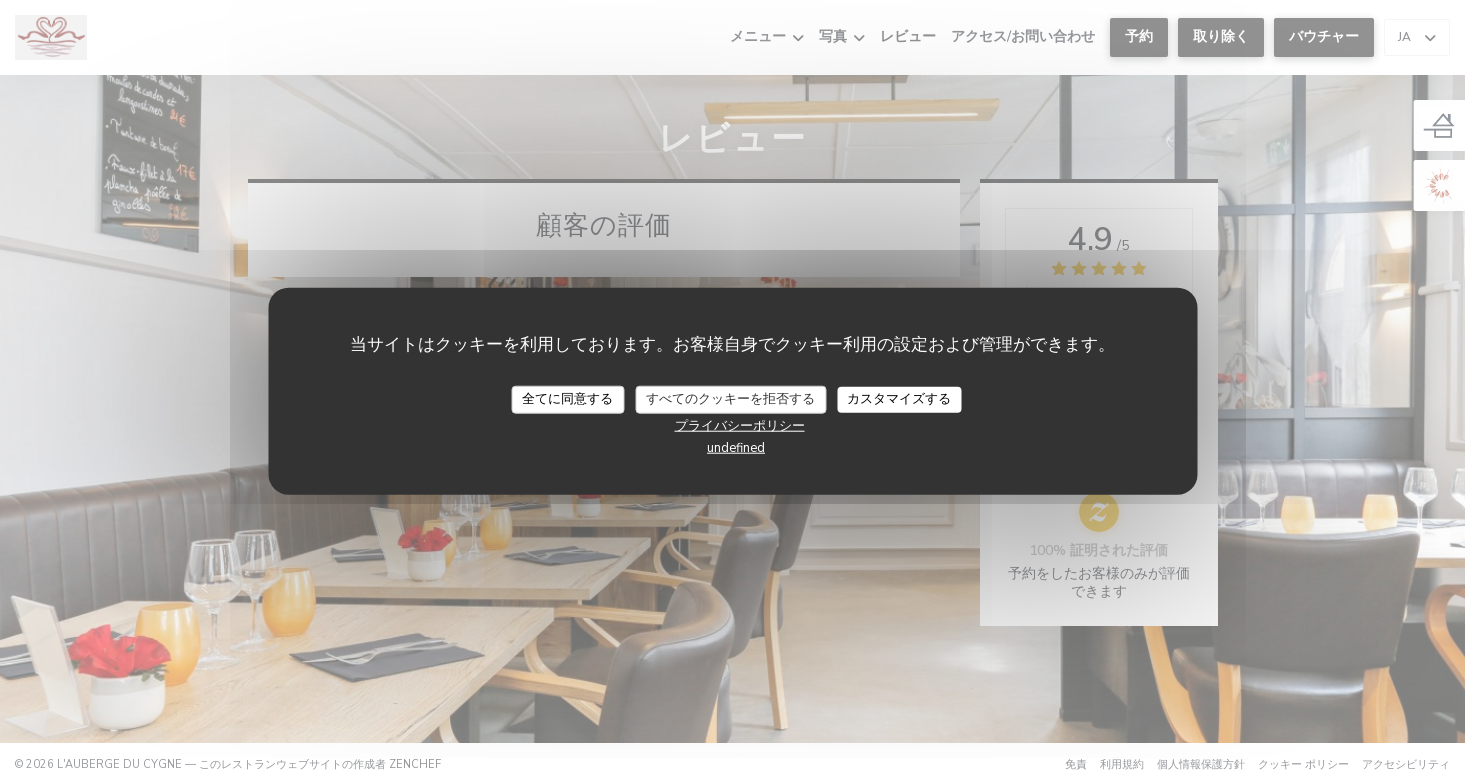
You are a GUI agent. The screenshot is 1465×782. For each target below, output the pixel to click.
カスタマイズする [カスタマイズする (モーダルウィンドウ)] (899, 399)
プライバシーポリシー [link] (740, 425)
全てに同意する (567, 399)
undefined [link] (736, 447)
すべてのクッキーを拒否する (730, 399)
